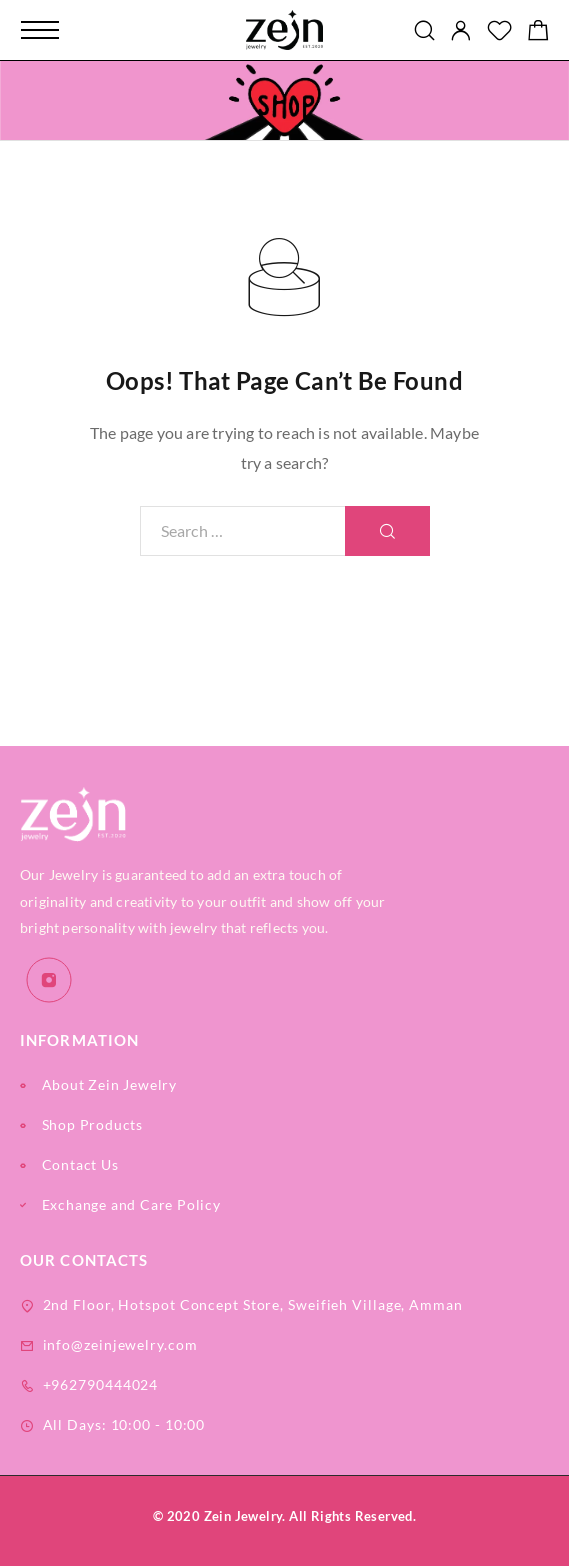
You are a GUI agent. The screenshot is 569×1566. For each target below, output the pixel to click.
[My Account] (461, 30)
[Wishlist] (499, 32)
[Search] (424, 30)
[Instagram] (49, 980)
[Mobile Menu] (40, 30)
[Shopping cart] (538, 32)
